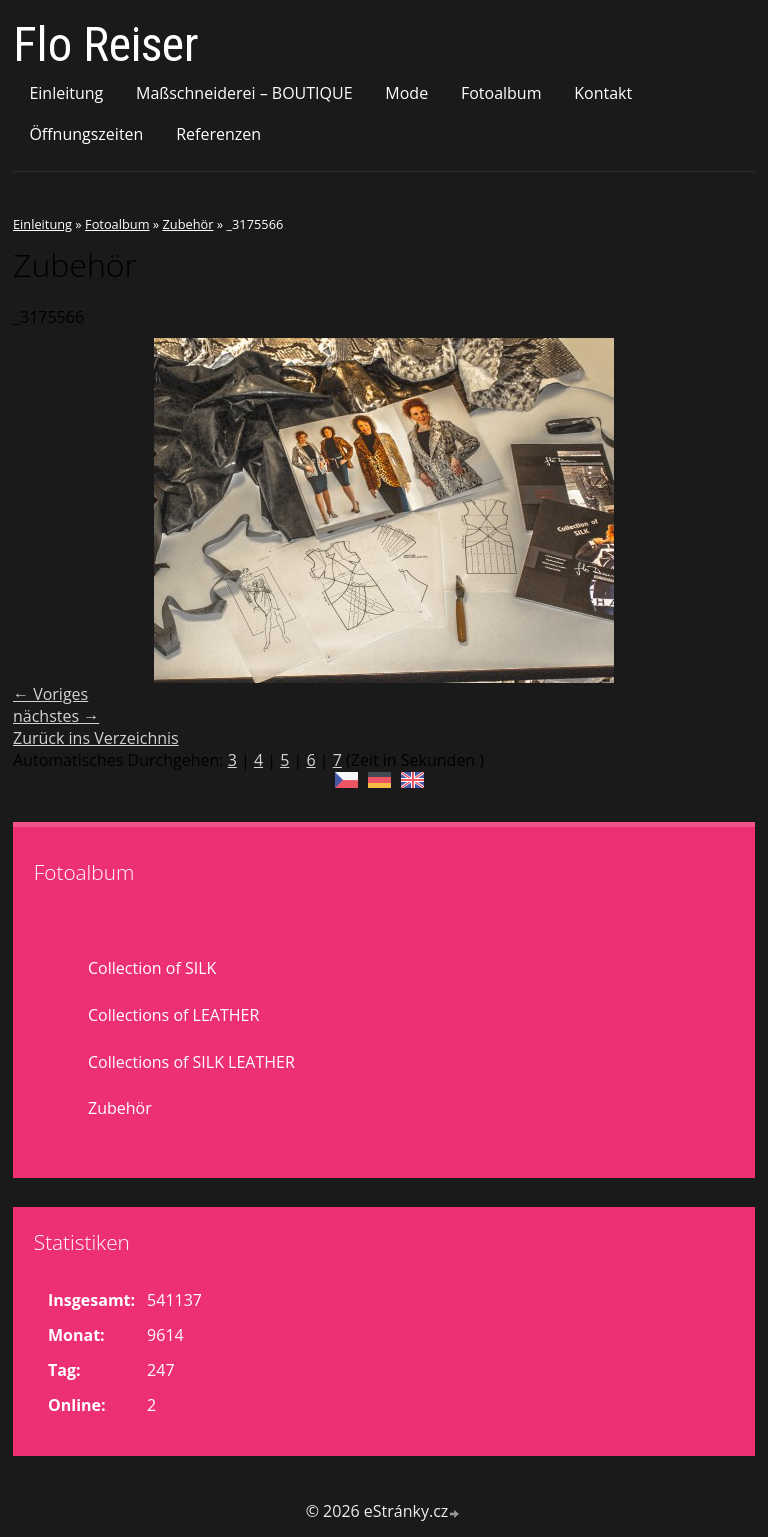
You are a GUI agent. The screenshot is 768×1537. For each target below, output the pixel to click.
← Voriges (50, 694)
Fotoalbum (501, 93)
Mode (406, 93)
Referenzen (218, 134)
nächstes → (56, 716)
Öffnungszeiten (86, 134)
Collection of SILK (152, 968)
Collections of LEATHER (173, 1015)
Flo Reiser (106, 44)
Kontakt (603, 93)
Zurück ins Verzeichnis (96, 738)
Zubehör (187, 224)
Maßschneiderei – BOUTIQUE (244, 93)
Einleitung (66, 93)
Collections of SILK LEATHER (191, 1062)
